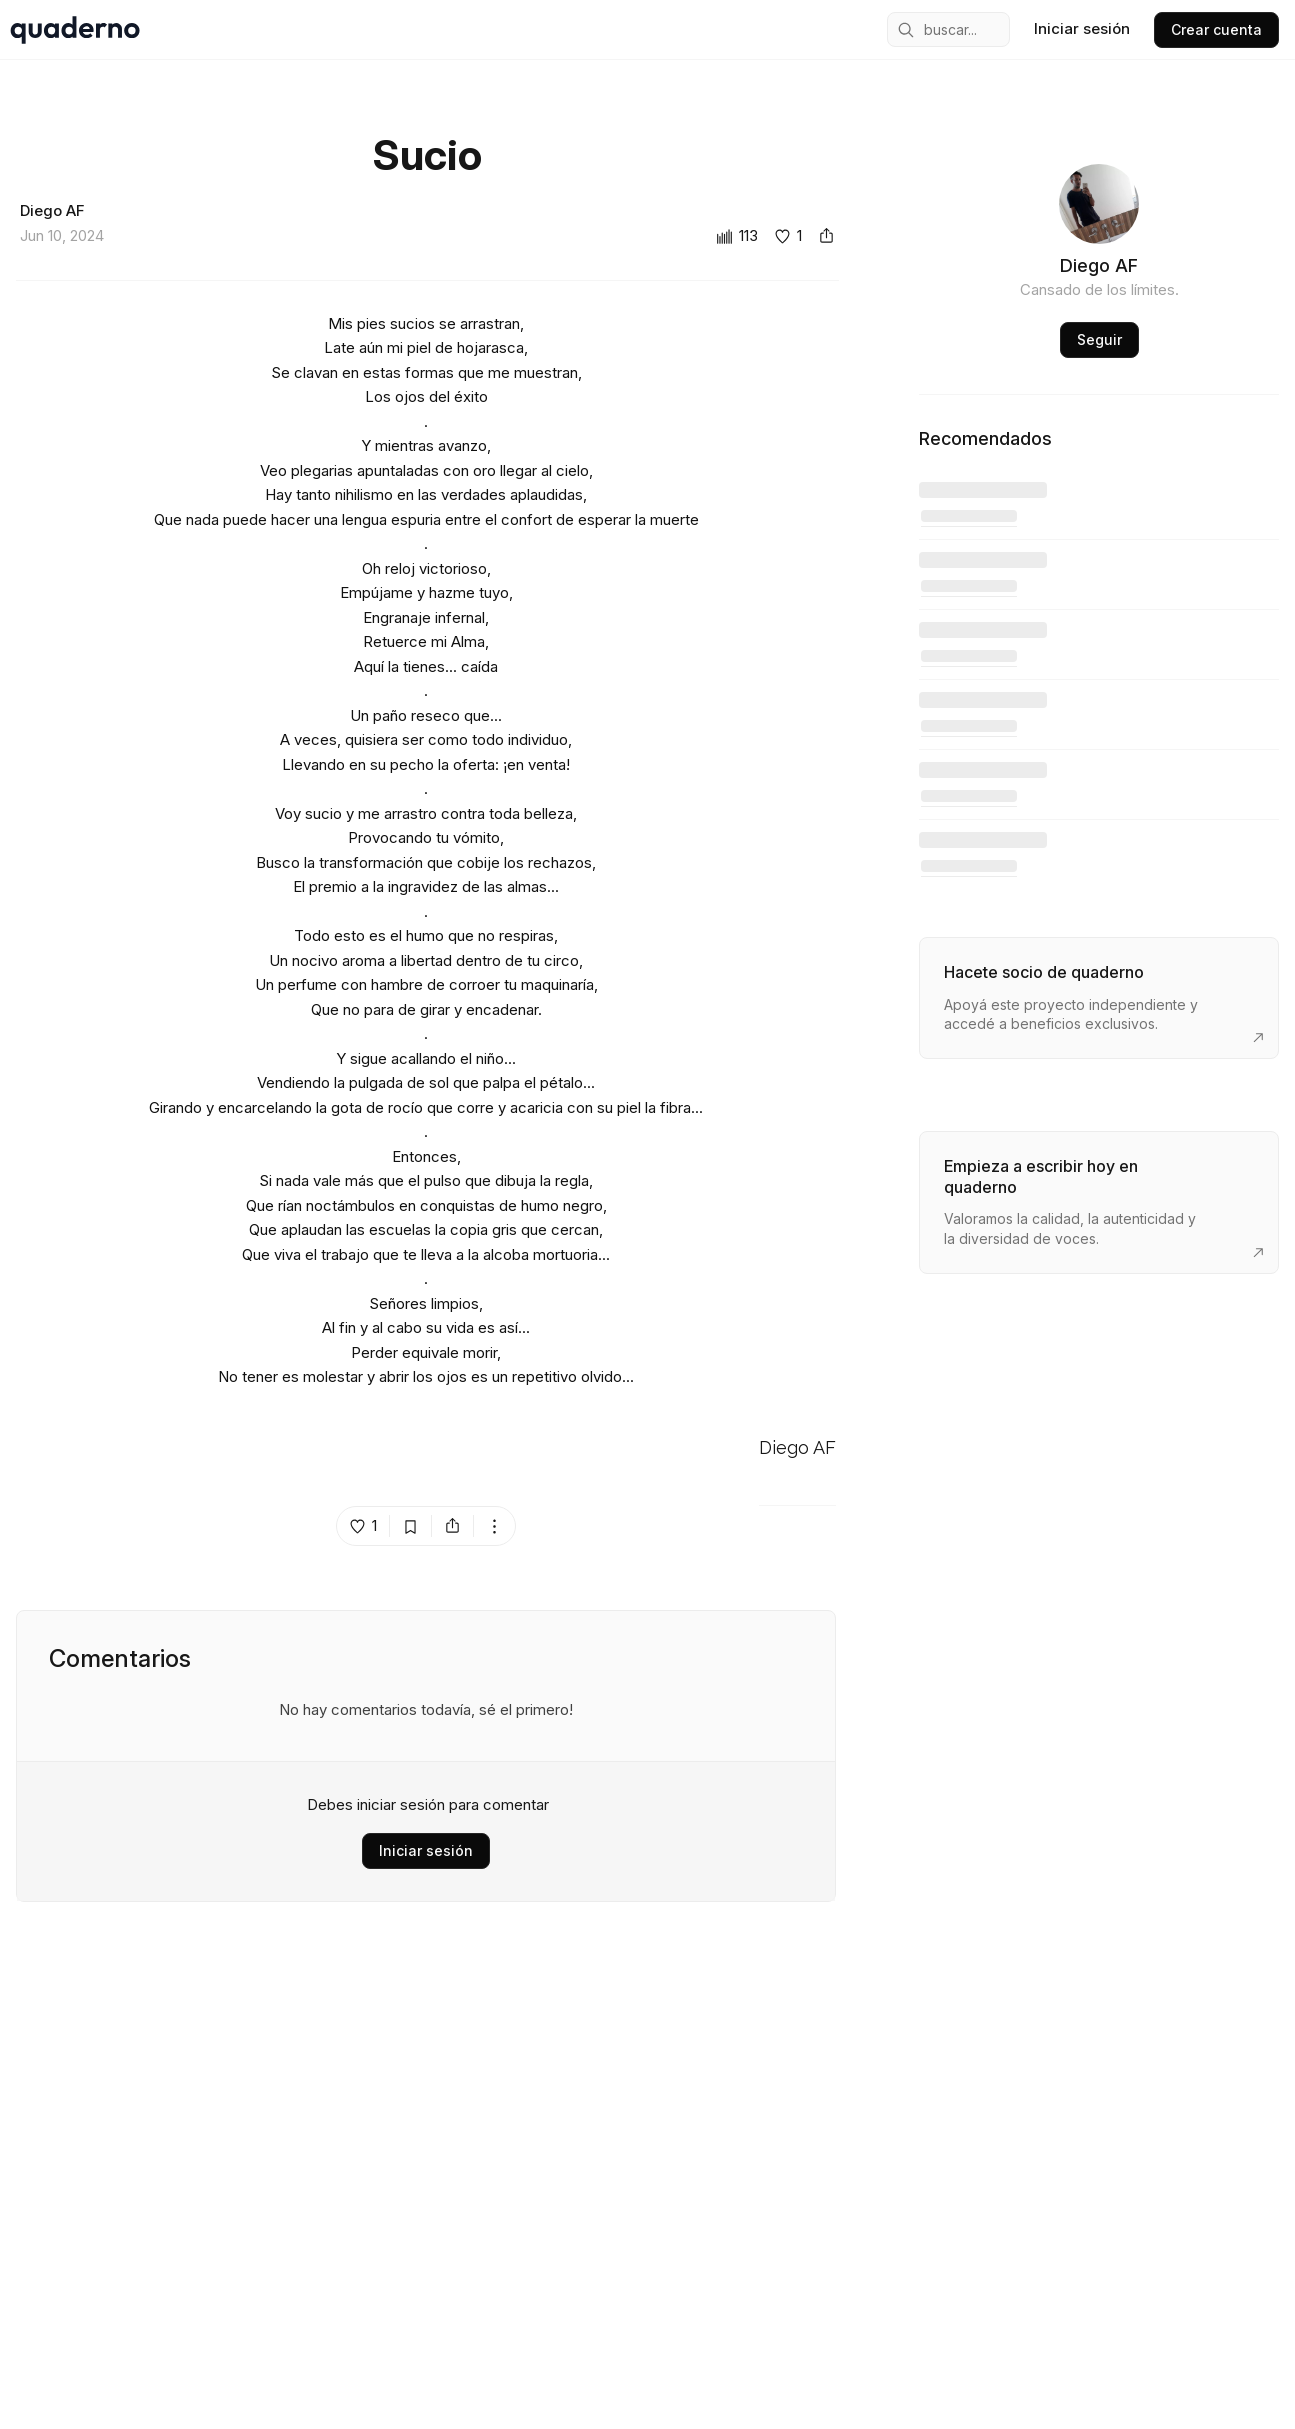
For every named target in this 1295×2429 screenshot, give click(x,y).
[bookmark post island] (411, 1526)
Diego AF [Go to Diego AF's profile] (797, 1448)
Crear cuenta (1216, 29)
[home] (75, 30)
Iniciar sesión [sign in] (1082, 28)
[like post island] (363, 1526)
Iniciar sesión (426, 1850)
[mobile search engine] (948, 29)
